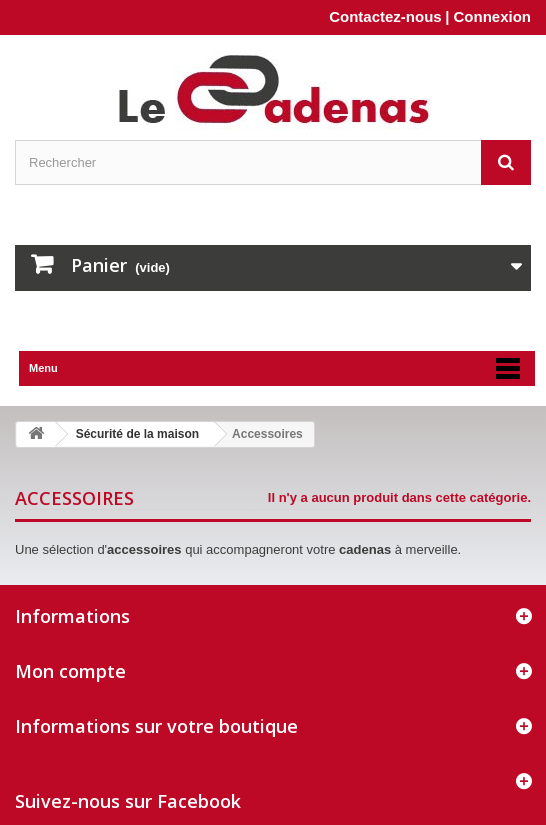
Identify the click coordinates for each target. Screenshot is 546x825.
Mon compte (70, 671)
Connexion (493, 16)
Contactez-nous (385, 16)
